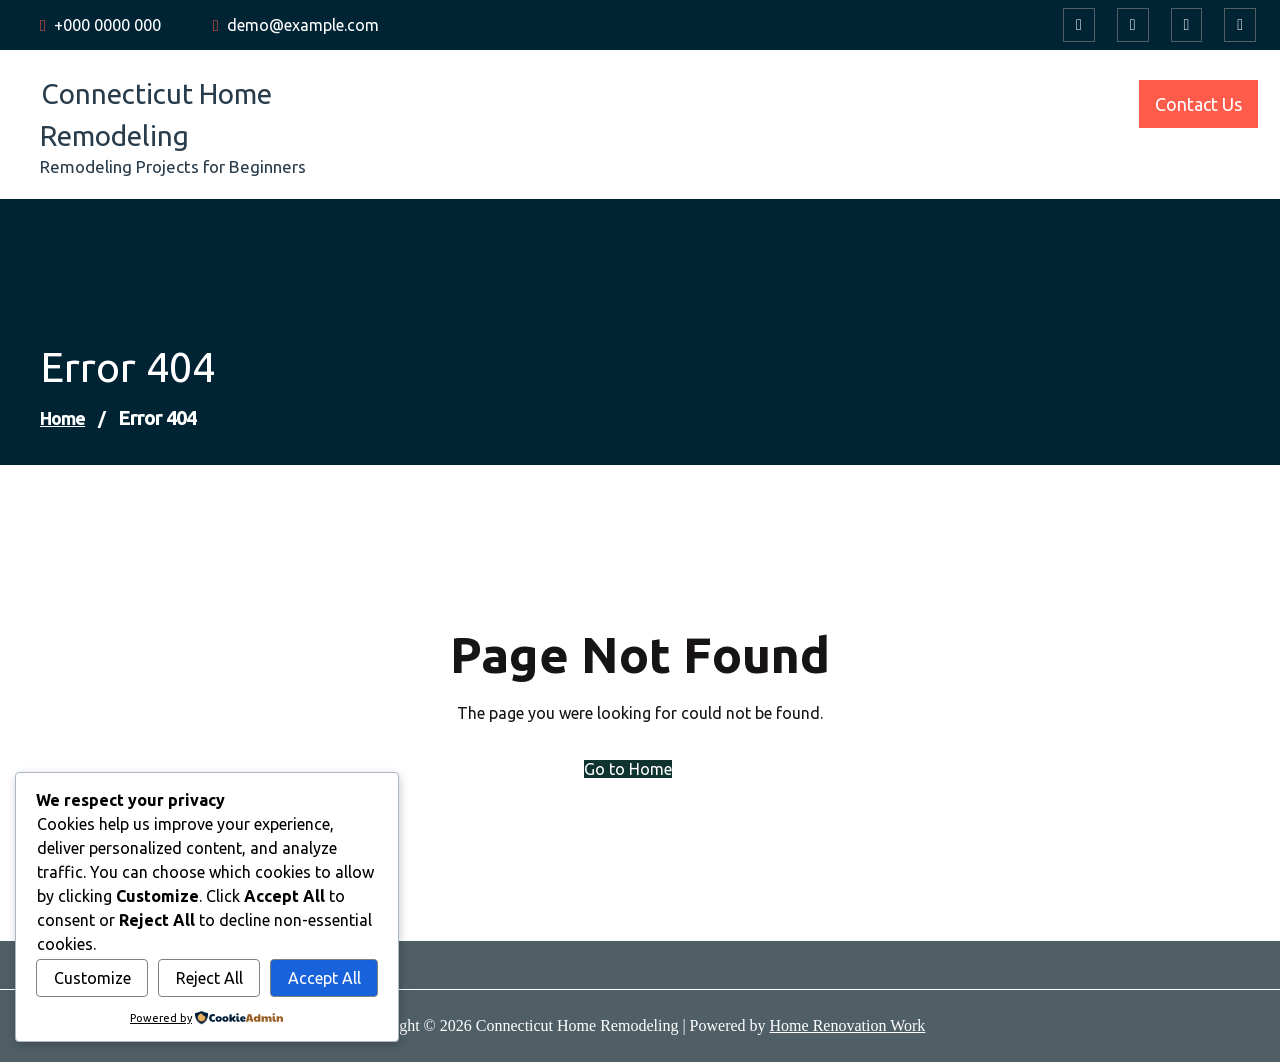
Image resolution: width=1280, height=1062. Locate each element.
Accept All (324, 978)
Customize (92, 978)
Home (62, 418)
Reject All (209, 978)
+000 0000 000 (107, 25)
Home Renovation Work (848, 1025)
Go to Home (628, 769)
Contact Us (1198, 104)
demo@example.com (303, 25)
